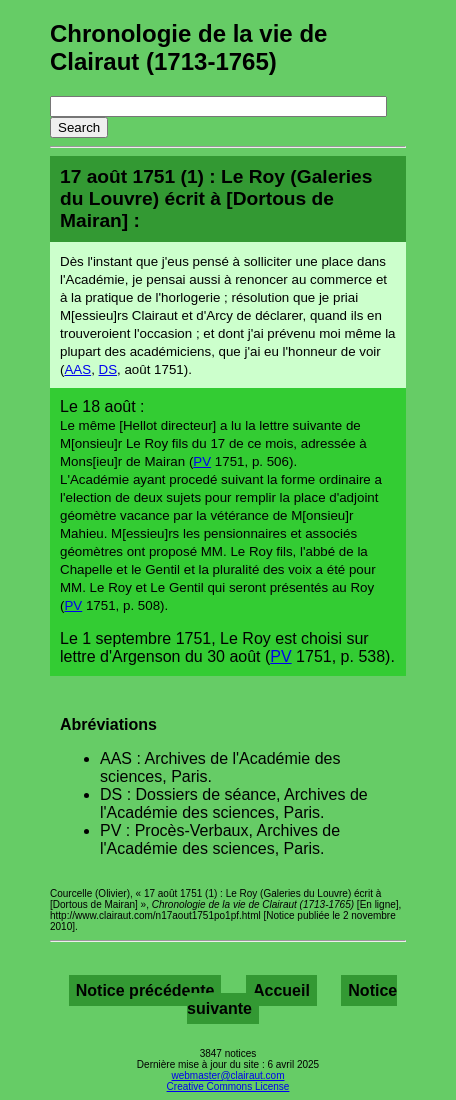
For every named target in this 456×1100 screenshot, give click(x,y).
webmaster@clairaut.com (228, 1075)
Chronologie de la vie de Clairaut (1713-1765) (188, 47)
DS (108, 369)
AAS (77, 369)
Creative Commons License (228, 1086)
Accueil (281, 990)
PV (202, 461)
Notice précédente (145, 990)
